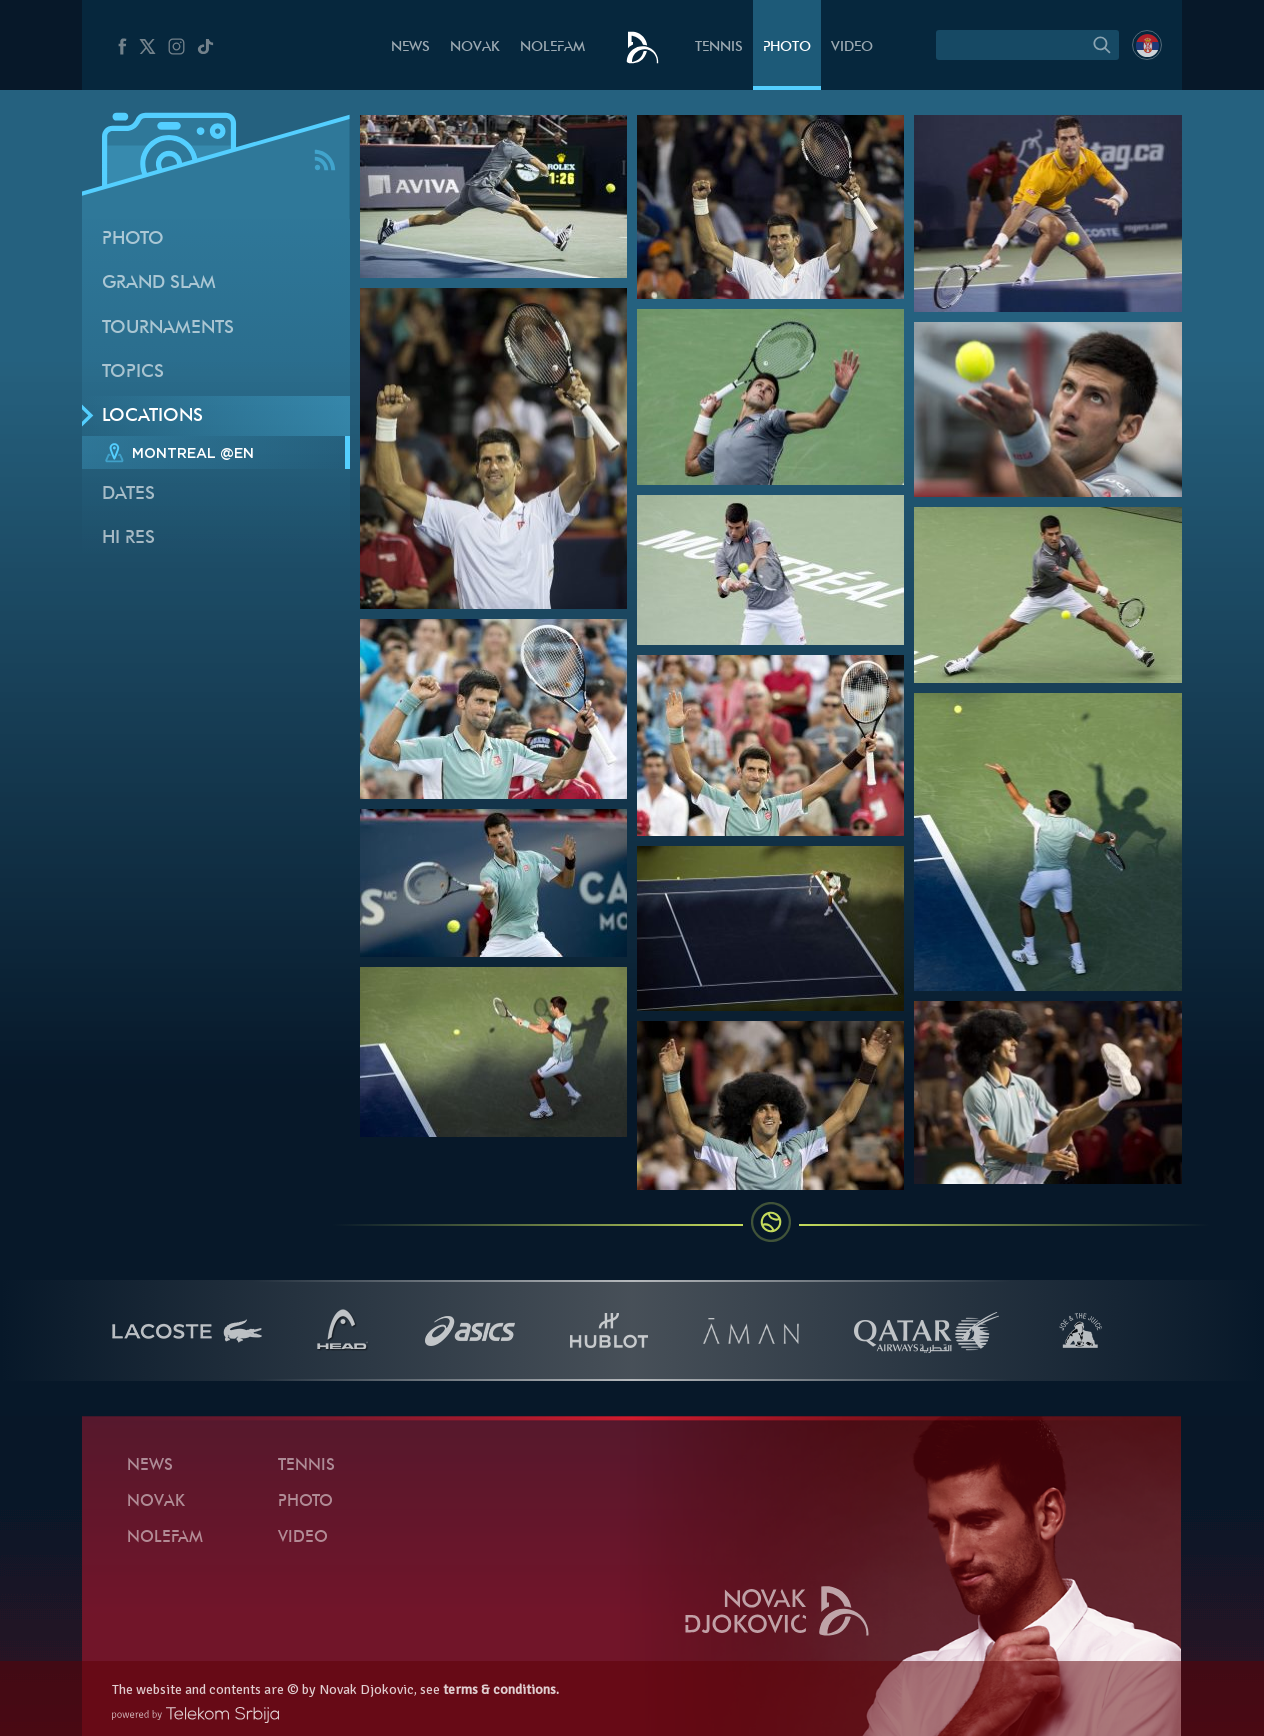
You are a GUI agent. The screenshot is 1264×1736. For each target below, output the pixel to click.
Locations (152, 416)
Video (852, 47)
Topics (133, 372)
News (410, 47)
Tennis (719, 47)
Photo (787, 47)
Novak (475, 47)
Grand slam (159, 283)
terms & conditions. (501, 1689)
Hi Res (128, 538)
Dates (128, 494)
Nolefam (552, 47)
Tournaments (168, 328)
